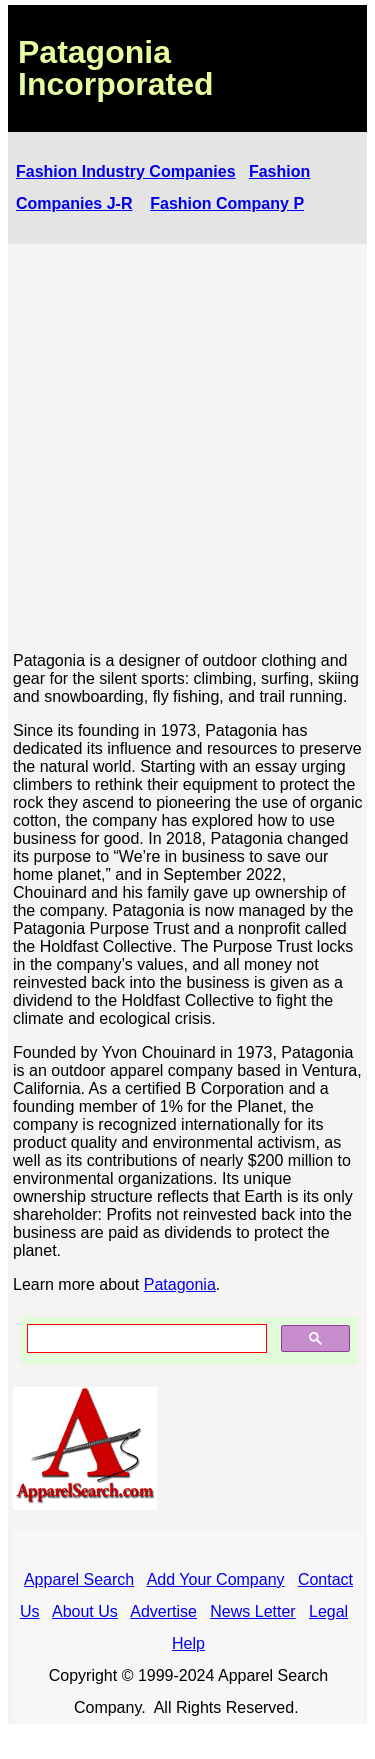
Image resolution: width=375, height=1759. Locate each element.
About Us (85, 1611)
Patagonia (180, 1284)
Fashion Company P (227, 203)
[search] (145, 1339)
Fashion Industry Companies (126, 171)
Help (188, 1643)
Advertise (163, 1611)
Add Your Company (216, 1579)
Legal (328, 1611)
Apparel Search (79, 1579)
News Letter (252, 1611)
